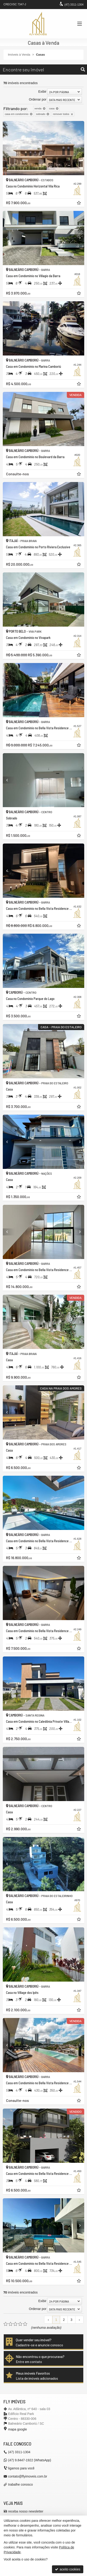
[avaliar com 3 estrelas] (15, 2324)
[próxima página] (79, 2320)
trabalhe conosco (20, 2484)
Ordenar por (37, 99)
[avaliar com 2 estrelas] (10, 2324)
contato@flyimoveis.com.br (27, 2476)
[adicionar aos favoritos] (79, 203)
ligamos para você (21, 2468)
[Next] (78, 148)
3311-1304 (74, 4)
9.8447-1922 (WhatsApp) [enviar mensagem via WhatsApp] (29, 2460)
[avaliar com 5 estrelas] (25, 2324)
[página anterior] (48, 2320)
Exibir (42, 91)
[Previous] (9, 148)
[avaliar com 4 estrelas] (20, 2324)
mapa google (17, 2429)
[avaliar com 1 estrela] (5, 2324)
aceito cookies (67, 2569)
